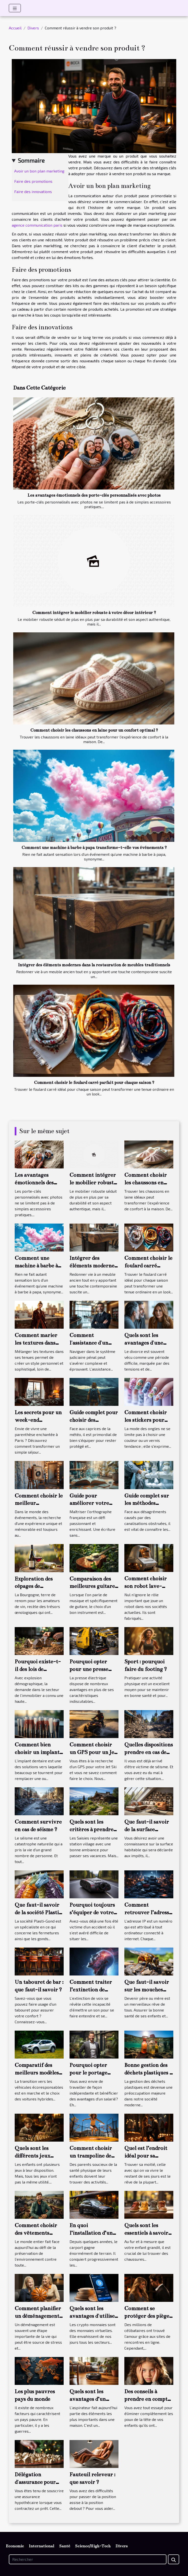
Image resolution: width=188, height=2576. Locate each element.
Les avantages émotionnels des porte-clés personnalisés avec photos (94, 495)
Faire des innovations (33, 191)
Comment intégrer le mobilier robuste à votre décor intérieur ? (94, 612)
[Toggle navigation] (15, 8)
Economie (15, 2546)
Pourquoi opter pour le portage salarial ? (88, 2072)
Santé (64, 2546)
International (41, 2546)
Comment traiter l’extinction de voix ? (91, 1989)
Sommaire (31, 160)
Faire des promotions (33, 181)
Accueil (15, 27)
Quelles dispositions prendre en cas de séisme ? (148, 1752)
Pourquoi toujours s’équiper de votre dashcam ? (92, 1912)
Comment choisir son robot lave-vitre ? (145, 1586)
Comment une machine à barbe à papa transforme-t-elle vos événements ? (94, 847)
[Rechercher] (87, 2559)
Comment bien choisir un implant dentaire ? (37, 1752)
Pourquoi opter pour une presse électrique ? (89, 1669)
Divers (33, 27)
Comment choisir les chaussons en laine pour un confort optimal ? (94, 730)
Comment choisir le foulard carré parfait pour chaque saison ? (94, 1082)
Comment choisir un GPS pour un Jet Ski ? (93, 1752)
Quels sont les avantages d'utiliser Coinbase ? (93, 2316)
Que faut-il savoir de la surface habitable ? (146, 1829)
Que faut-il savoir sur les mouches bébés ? (146, 1989)
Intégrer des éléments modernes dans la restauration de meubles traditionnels (94, 965)
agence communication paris (37, 225)
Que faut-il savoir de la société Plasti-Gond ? (38, 1912)
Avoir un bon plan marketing (39, 171)
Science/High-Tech (93, 2546)
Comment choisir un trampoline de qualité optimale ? (92, 2155)
